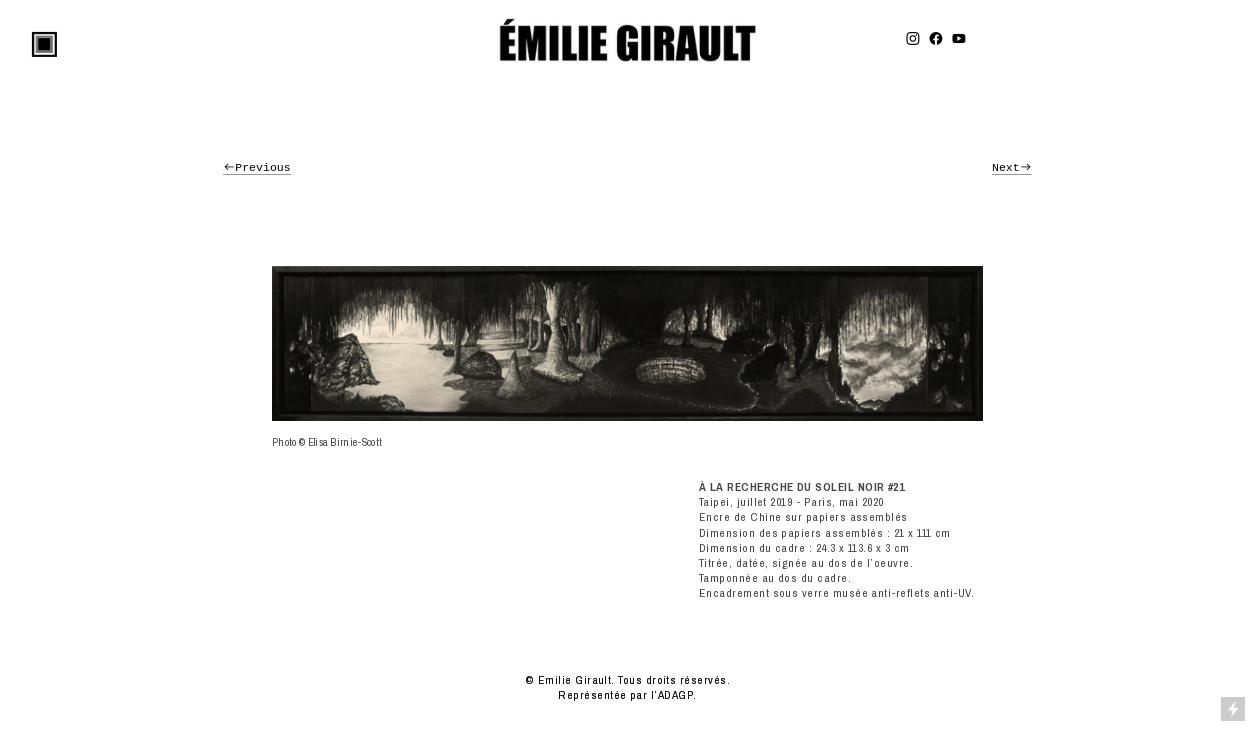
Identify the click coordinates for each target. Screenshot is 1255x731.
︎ (913, 39)
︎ (936, 39)
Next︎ (1012, 167)
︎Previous (257, 167)
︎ (959, 39)
